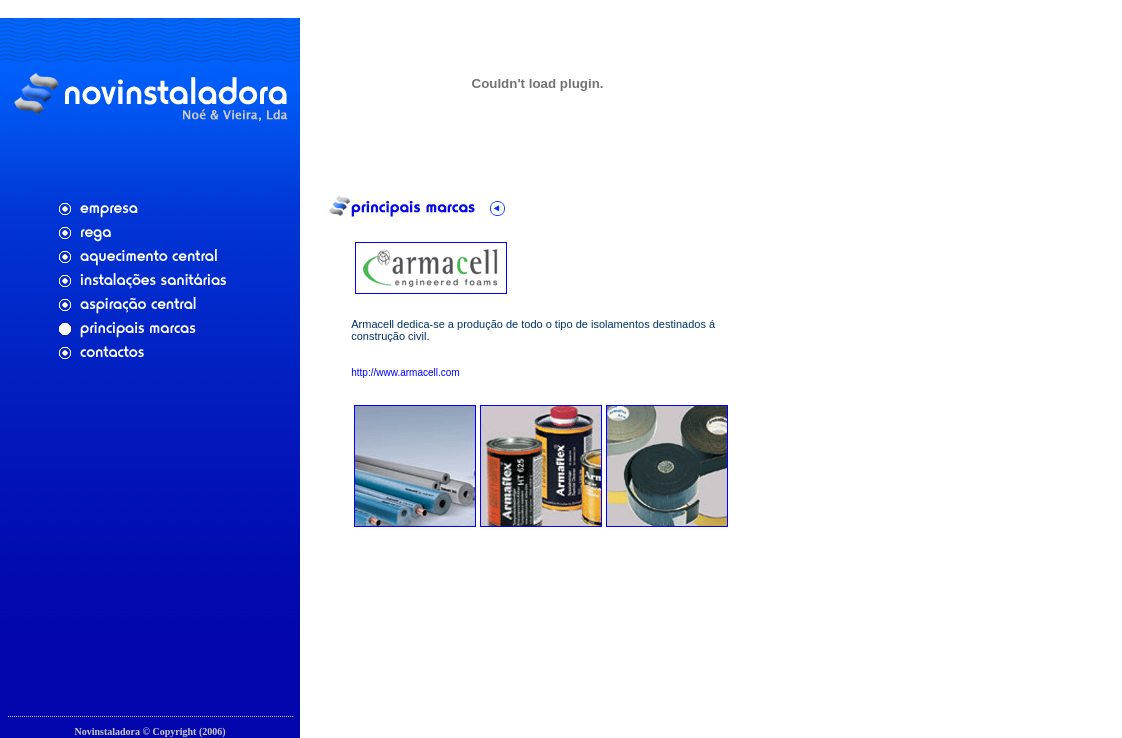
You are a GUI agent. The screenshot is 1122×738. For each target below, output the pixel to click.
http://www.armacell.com (405, 368)
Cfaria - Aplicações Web (149, 724)
